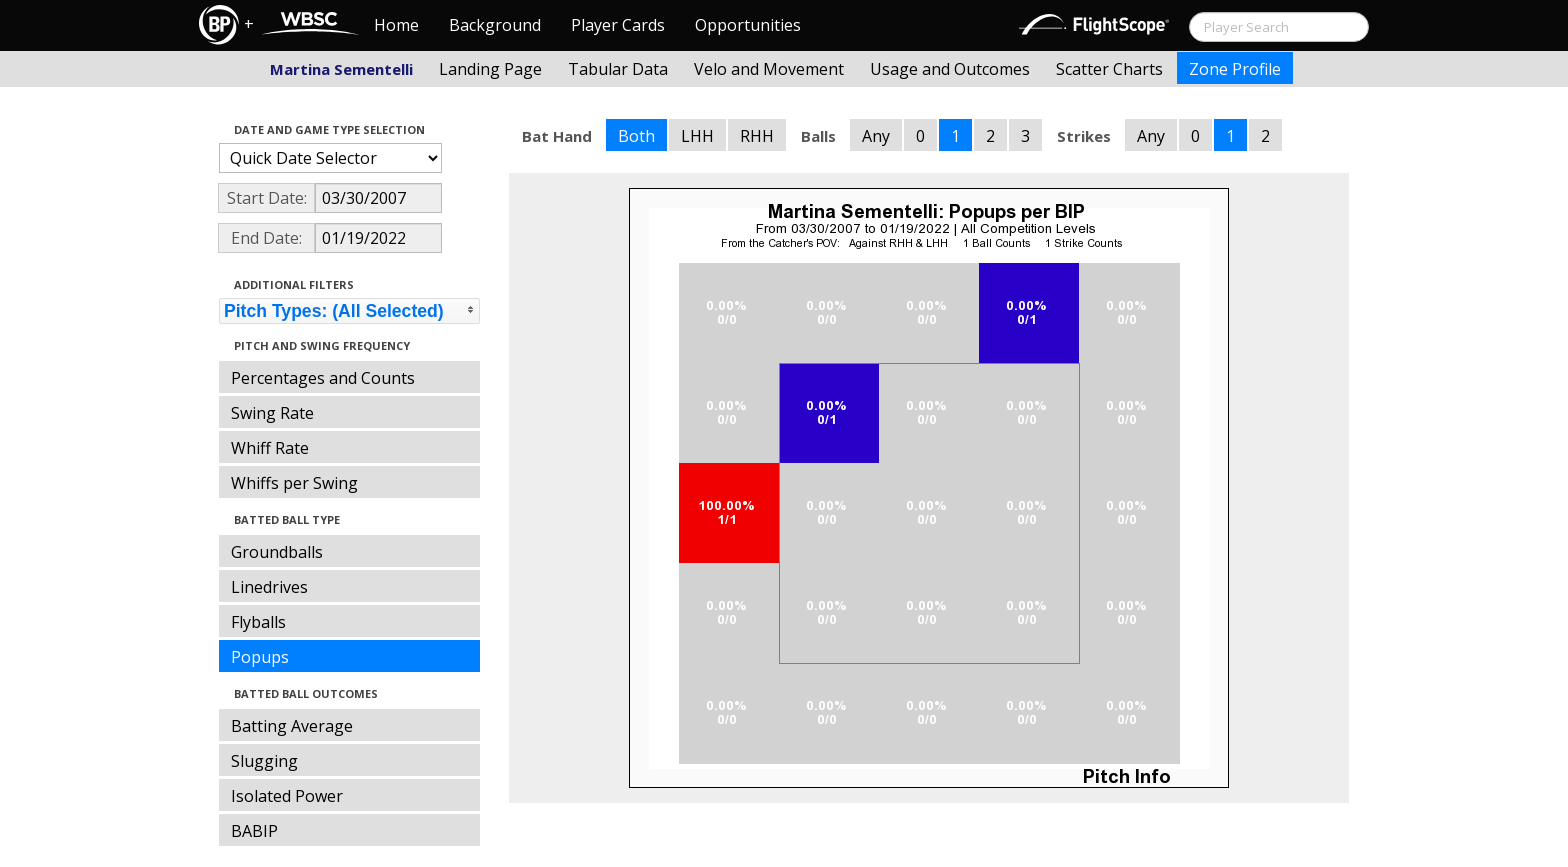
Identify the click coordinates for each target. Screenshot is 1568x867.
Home (396, 25)
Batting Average (292, 726)
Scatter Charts (1109, 69)
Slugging (264, 761)
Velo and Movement (769, 69)
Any (876, 136)
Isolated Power (287, 796)
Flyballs (258, 622)
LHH (697, 136)
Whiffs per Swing (294, 483)
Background (495, 25)
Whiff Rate (270, 448)
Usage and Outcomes (950, 69)
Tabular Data (618, 69)
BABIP (254, 831)
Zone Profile (1235, 69)
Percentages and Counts (323, 378)
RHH (757, 136)
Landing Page (490, 69)
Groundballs (277, 552)
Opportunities (748, 25)
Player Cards (618, 25)
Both (636, 136)
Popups (260, 657)
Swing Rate (272, 413)
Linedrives (269, 587)
